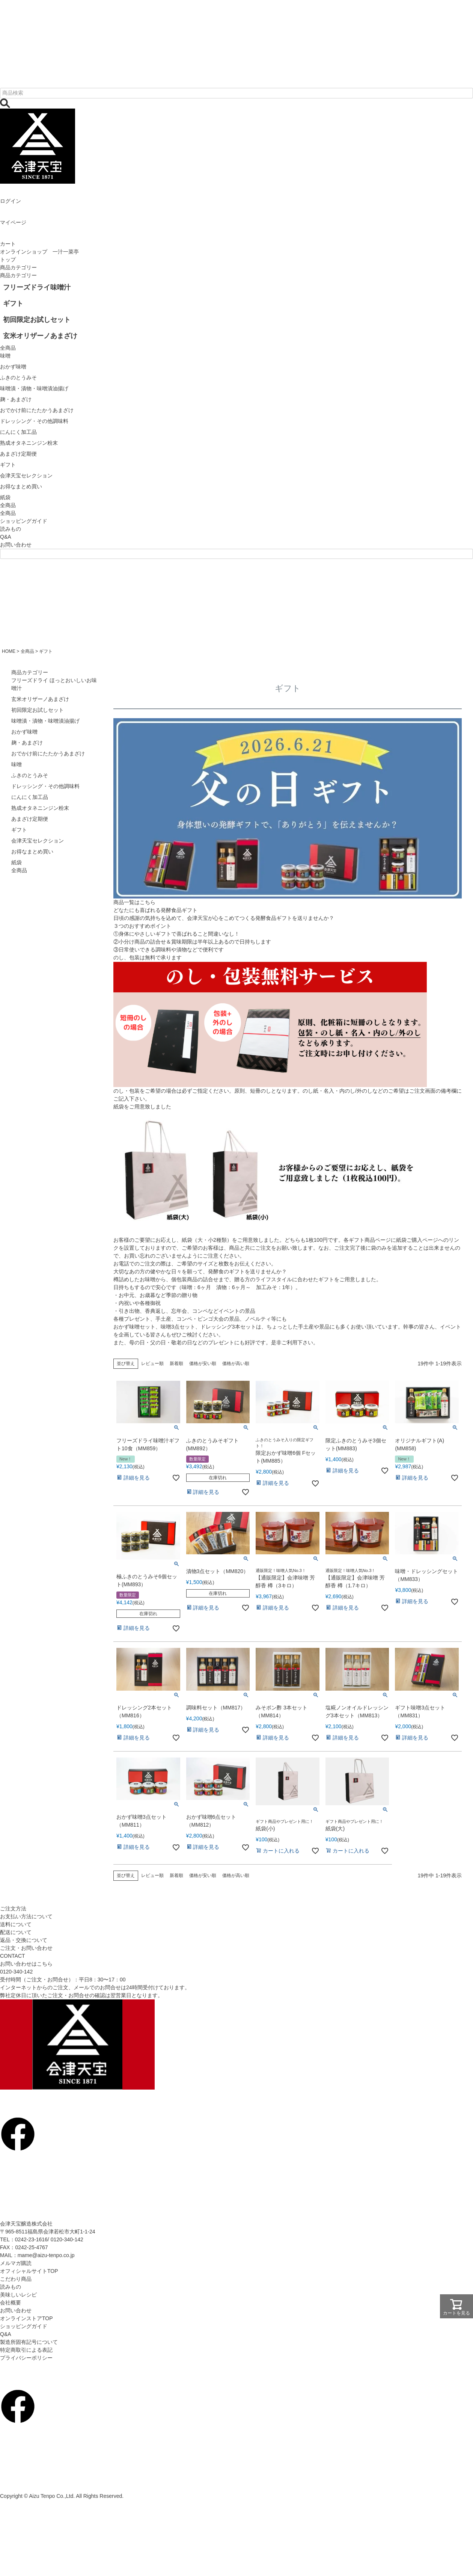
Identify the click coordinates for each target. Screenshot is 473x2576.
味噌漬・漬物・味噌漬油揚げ (45, 721)
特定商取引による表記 (26, 2350)
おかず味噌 (24, 732)
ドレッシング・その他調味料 (45, 786)
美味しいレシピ (18, 2295)
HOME (8, 651)
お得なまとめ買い (32, 852)
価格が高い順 (235, 1363)
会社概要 (10, 2303)
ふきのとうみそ (29, 775)
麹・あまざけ (27, 743)
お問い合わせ (16, 545)
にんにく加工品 (29, 797)
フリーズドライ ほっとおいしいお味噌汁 (54, 684)
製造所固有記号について (29, 2342)
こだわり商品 (16, 2279)
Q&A (5, 537)
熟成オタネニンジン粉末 (40, 808)
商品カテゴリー (18, 267)
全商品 (8, 513)
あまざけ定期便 (29, 819)
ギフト (19, 830)
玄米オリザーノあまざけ (40, 699)
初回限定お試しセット (37, 710)
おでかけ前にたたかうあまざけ (48, 753)
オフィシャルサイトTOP (29, 2271)
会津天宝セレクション (37, 841)
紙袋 (16, 862)
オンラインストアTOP (26, 2318)
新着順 (176, 1363)
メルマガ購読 (16, 2263)
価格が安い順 (202, 1363)
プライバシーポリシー (26, 2358)
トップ (8, 260)
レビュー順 (152, 1363)
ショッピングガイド (23, 521)
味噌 (16, 764)
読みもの (10, 529)
